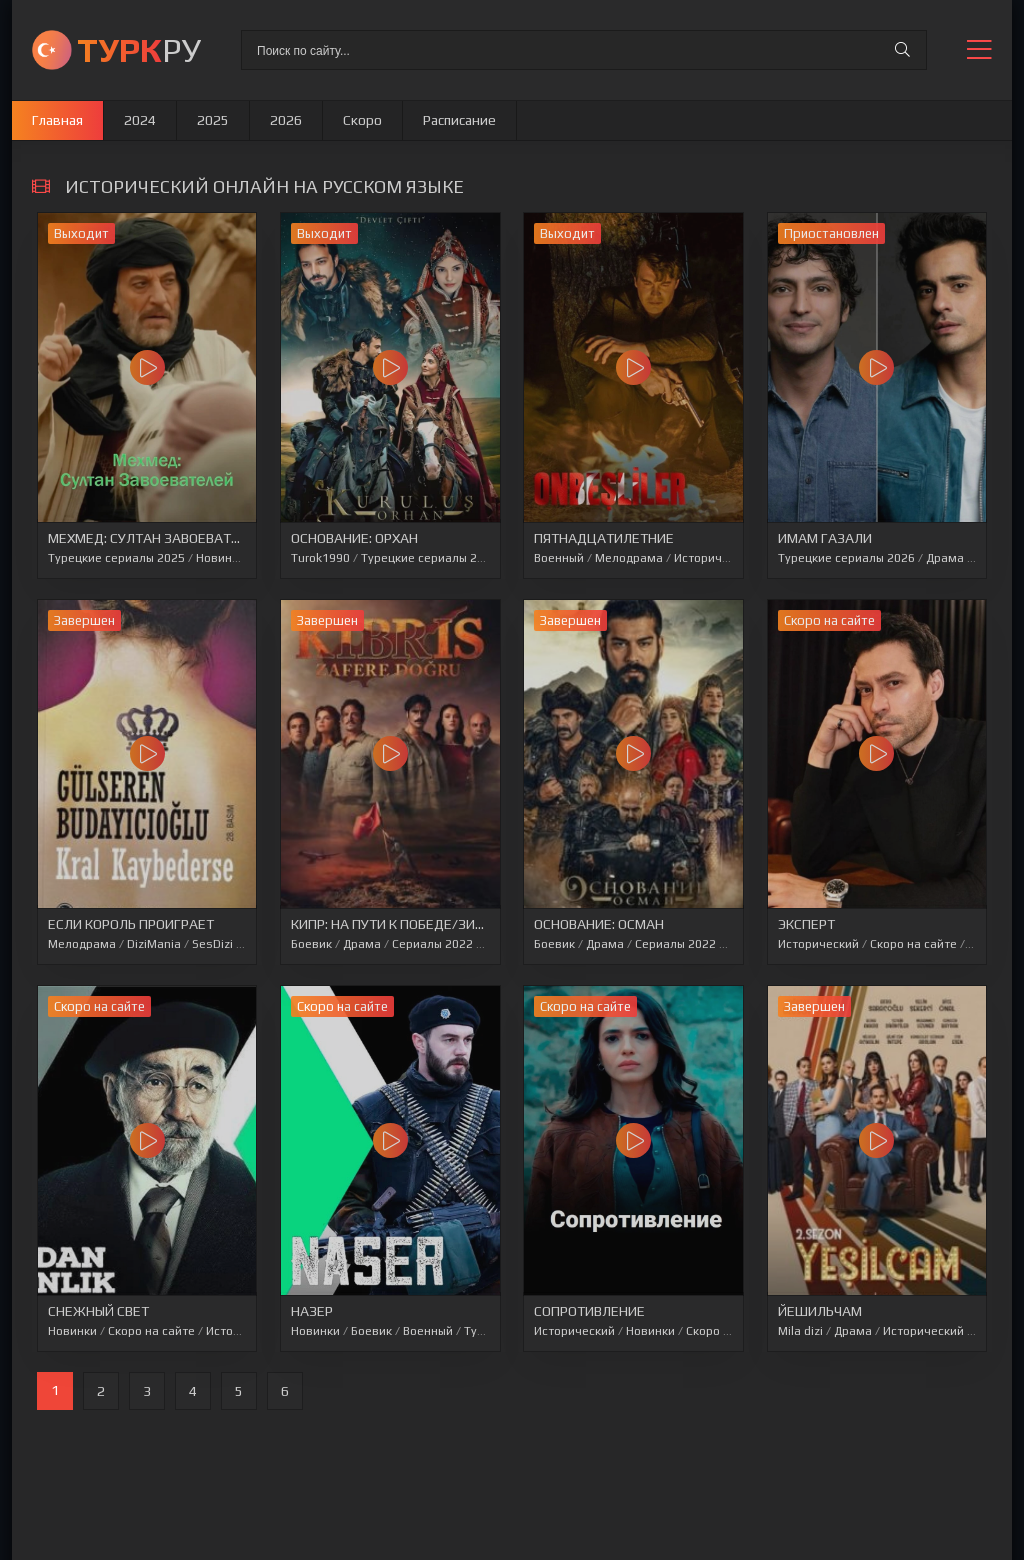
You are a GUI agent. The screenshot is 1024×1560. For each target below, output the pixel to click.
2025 (213, 120)
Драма (945, 558)
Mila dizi (800, 1331)
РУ (139, 49)
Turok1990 (320, 558)
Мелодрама (629, 558)
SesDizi (212, 944)
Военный (559, 558)
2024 (140, 120)
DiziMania (154, 944)
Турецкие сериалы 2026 (429, 558)
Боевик (311, 944)
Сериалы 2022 (432, 944)
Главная (57, 120)
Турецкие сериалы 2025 (116, 558)
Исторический (714, 558)
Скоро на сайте (913, 944)
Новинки (220, 558)
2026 (286, 120)
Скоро (362, 120)
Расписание (459, 120)
